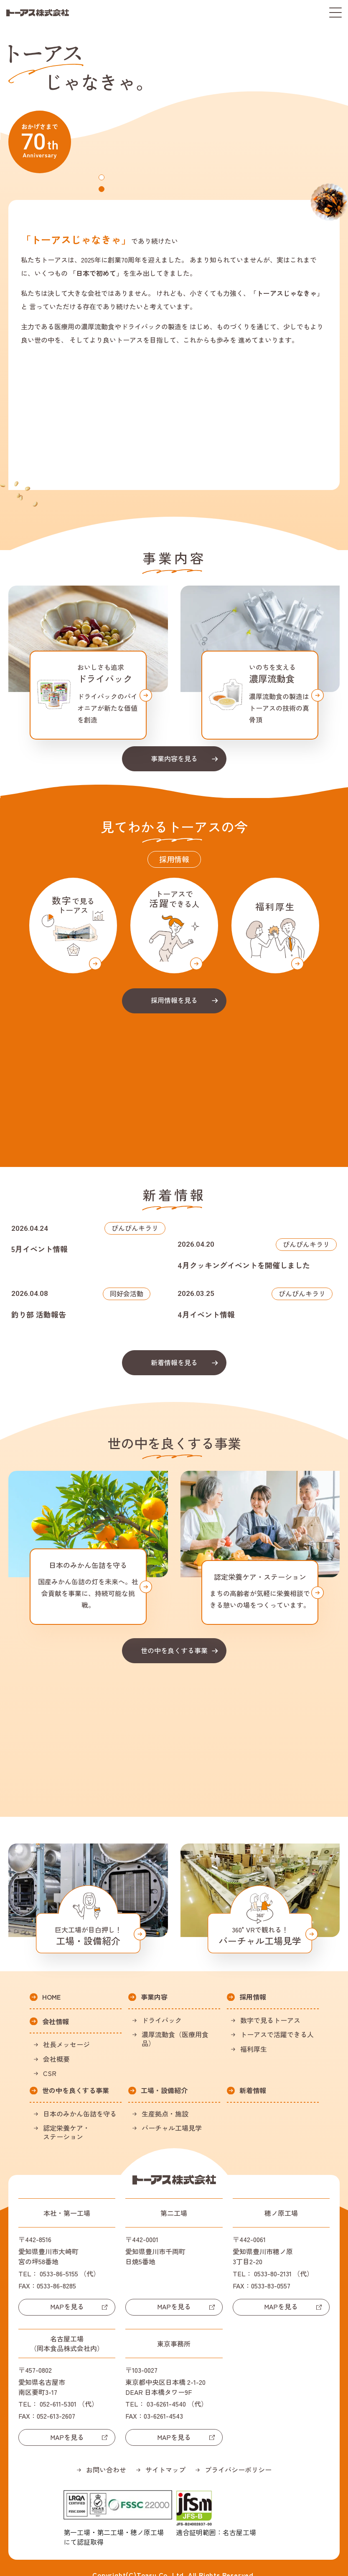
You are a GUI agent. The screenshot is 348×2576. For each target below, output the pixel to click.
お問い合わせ (106, 2455)
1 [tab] (102, 175)
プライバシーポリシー (238, 2455)
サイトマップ (165, 2455)
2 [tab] (102, 188)
